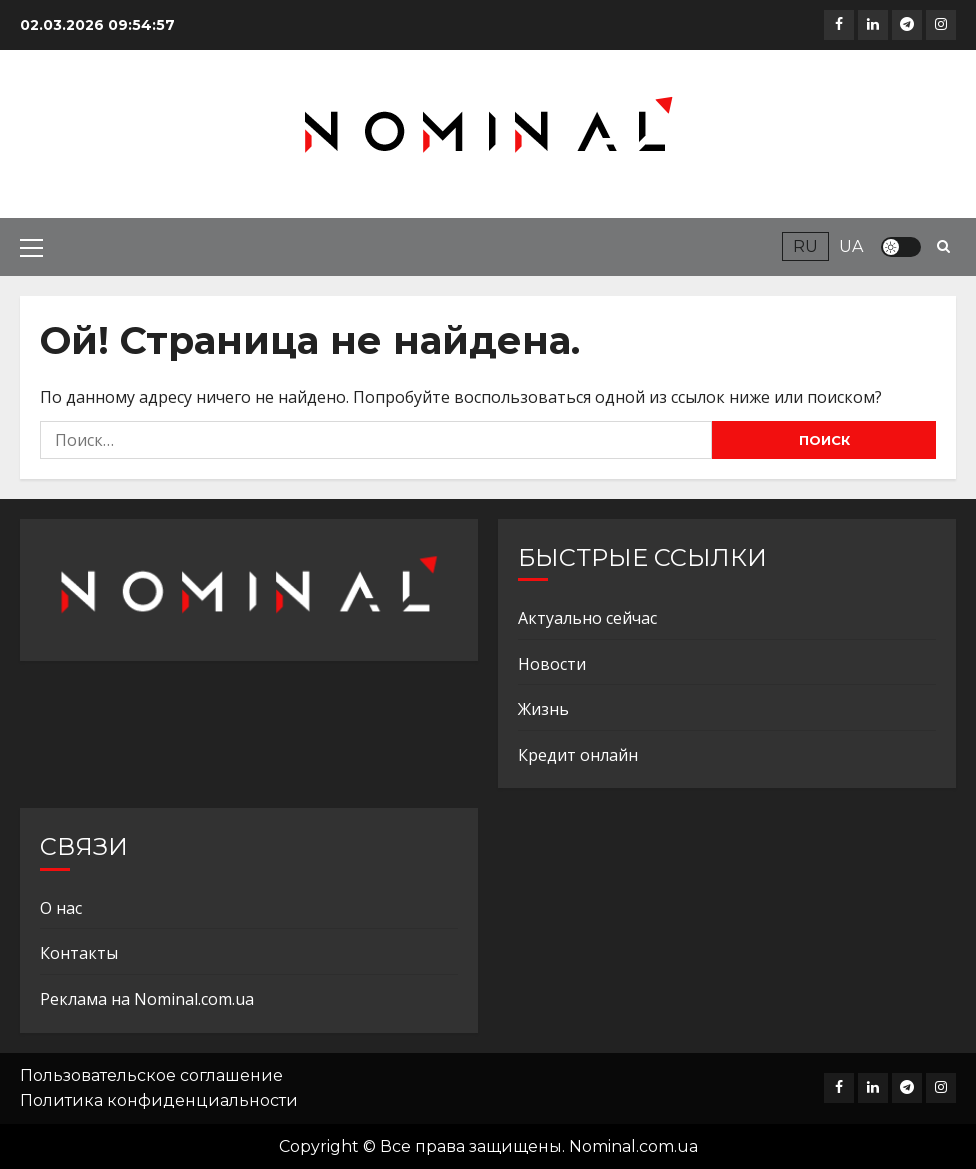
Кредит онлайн (578, 755)
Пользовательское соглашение (151, 1075)
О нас (61, 908)
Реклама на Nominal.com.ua (147, 999)
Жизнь (543, 709)
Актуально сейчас (587, 618)
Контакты (79, 953)
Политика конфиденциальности (159, 1100)
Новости (552, 664)
